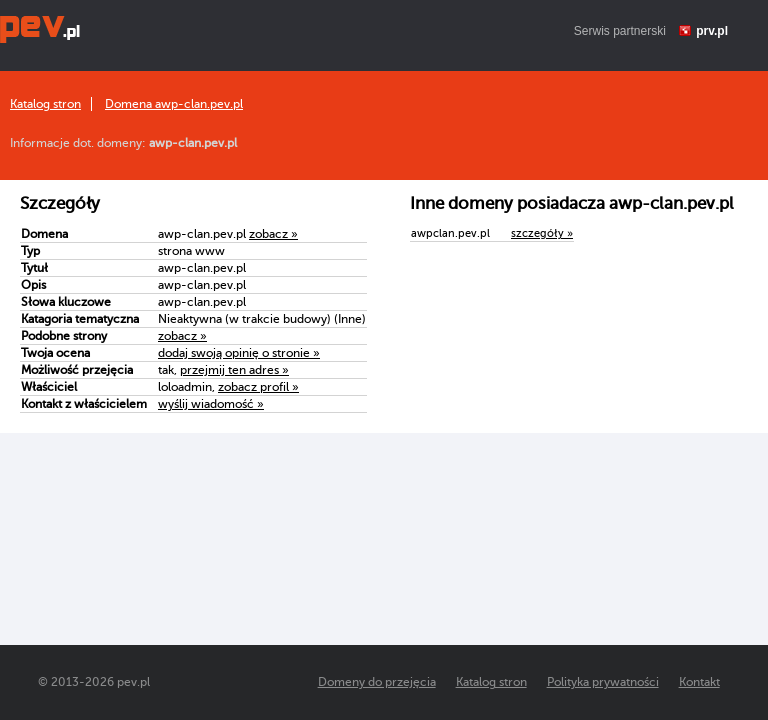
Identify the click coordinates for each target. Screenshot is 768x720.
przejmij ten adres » (234, 370)
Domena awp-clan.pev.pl (174, 104)
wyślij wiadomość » (211, 404)
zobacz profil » (258, 387)
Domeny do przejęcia (377, 682)
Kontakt (699, 682)
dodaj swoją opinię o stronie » (239, 353)
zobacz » (273, 234)
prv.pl (712, 31)
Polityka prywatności (603, 682)
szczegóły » (542, 233)
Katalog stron (45, 104)
